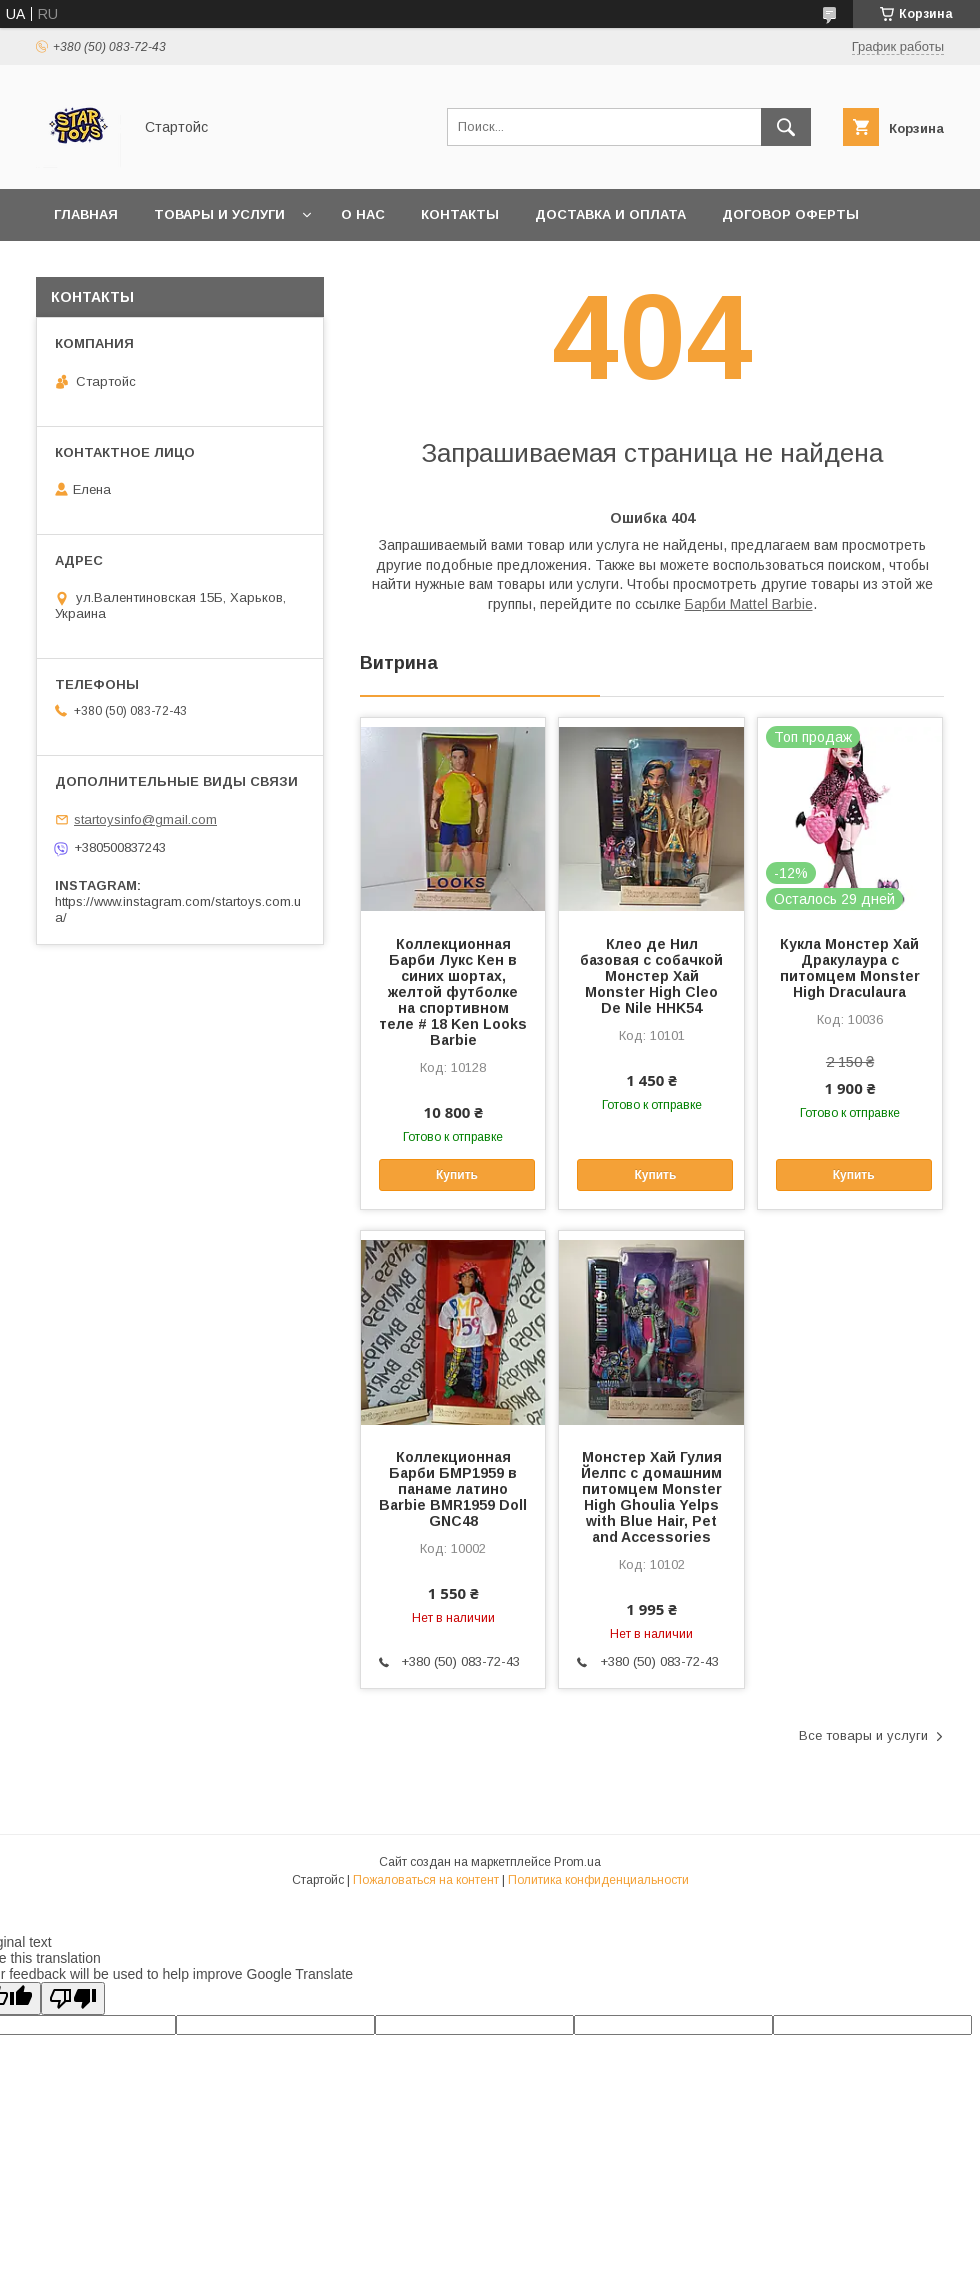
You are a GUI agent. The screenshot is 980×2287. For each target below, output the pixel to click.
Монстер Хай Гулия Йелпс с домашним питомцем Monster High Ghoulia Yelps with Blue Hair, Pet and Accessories (651, 1497)
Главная (86, 214)
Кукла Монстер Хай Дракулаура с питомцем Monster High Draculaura (850, 968)
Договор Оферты (790, 214)
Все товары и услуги (863, 1735)
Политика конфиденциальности (598, 1880)
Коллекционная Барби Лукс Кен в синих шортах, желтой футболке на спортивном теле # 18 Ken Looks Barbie (453, 992)
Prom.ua (577, 1862)
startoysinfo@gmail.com (145, 819)
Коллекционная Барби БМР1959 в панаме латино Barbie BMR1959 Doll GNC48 (453, 1489)
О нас (363, 214)
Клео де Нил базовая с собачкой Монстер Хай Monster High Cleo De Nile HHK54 (651, 976)
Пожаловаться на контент (426, 1880)
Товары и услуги (219, 214)
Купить (457, 1175)
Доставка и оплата (610, 214)
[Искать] (786, 127)
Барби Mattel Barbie (749, 604)
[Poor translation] (73, 1998)
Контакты (460, 214)
